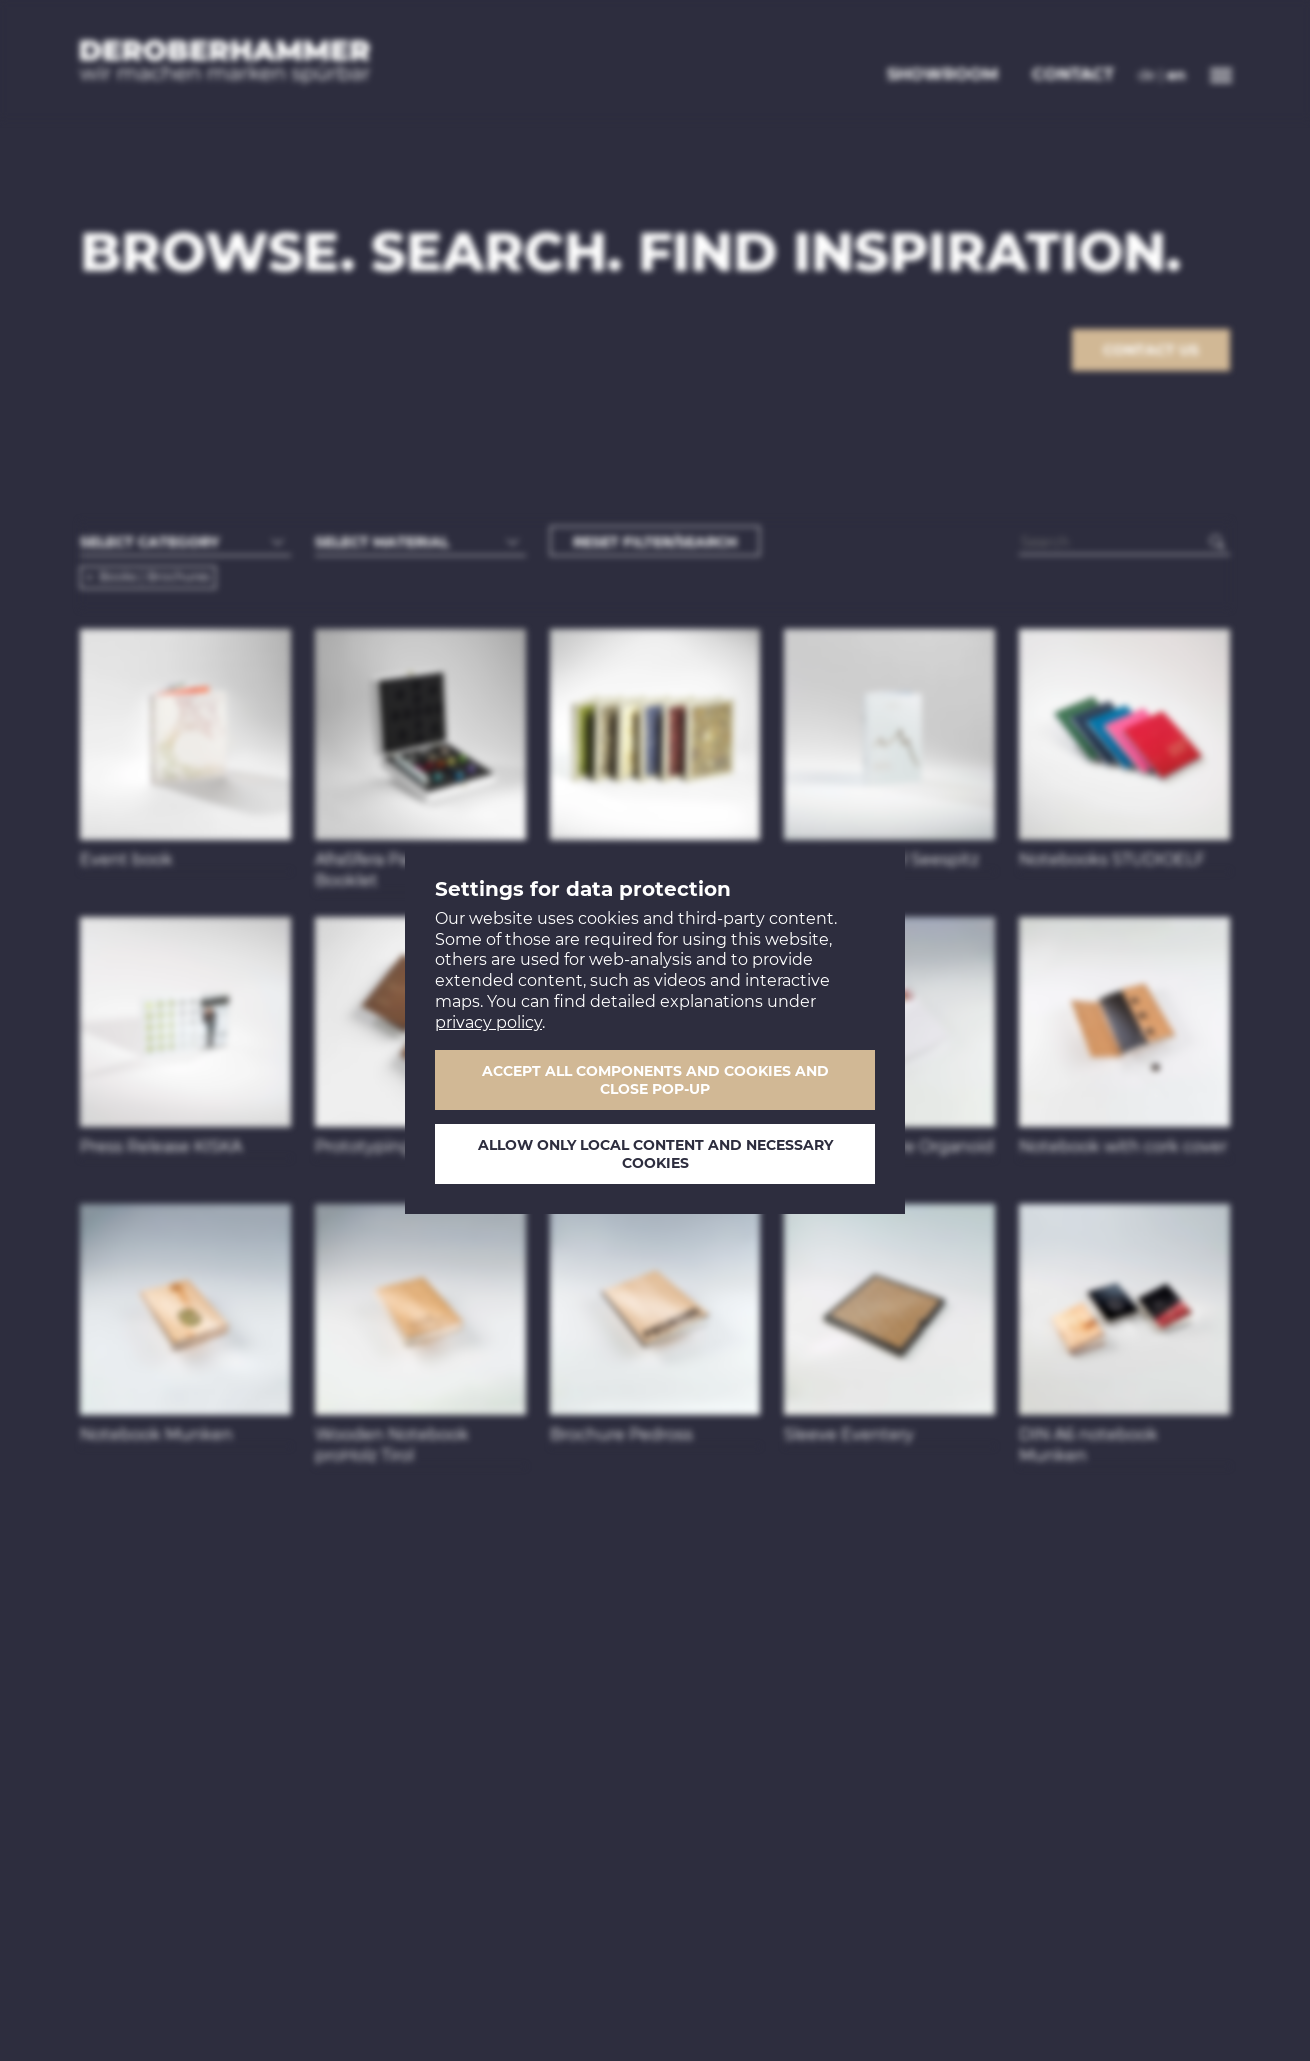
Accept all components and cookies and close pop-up (655, 1080)
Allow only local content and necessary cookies (655, 1154)
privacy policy (488, 1022)
